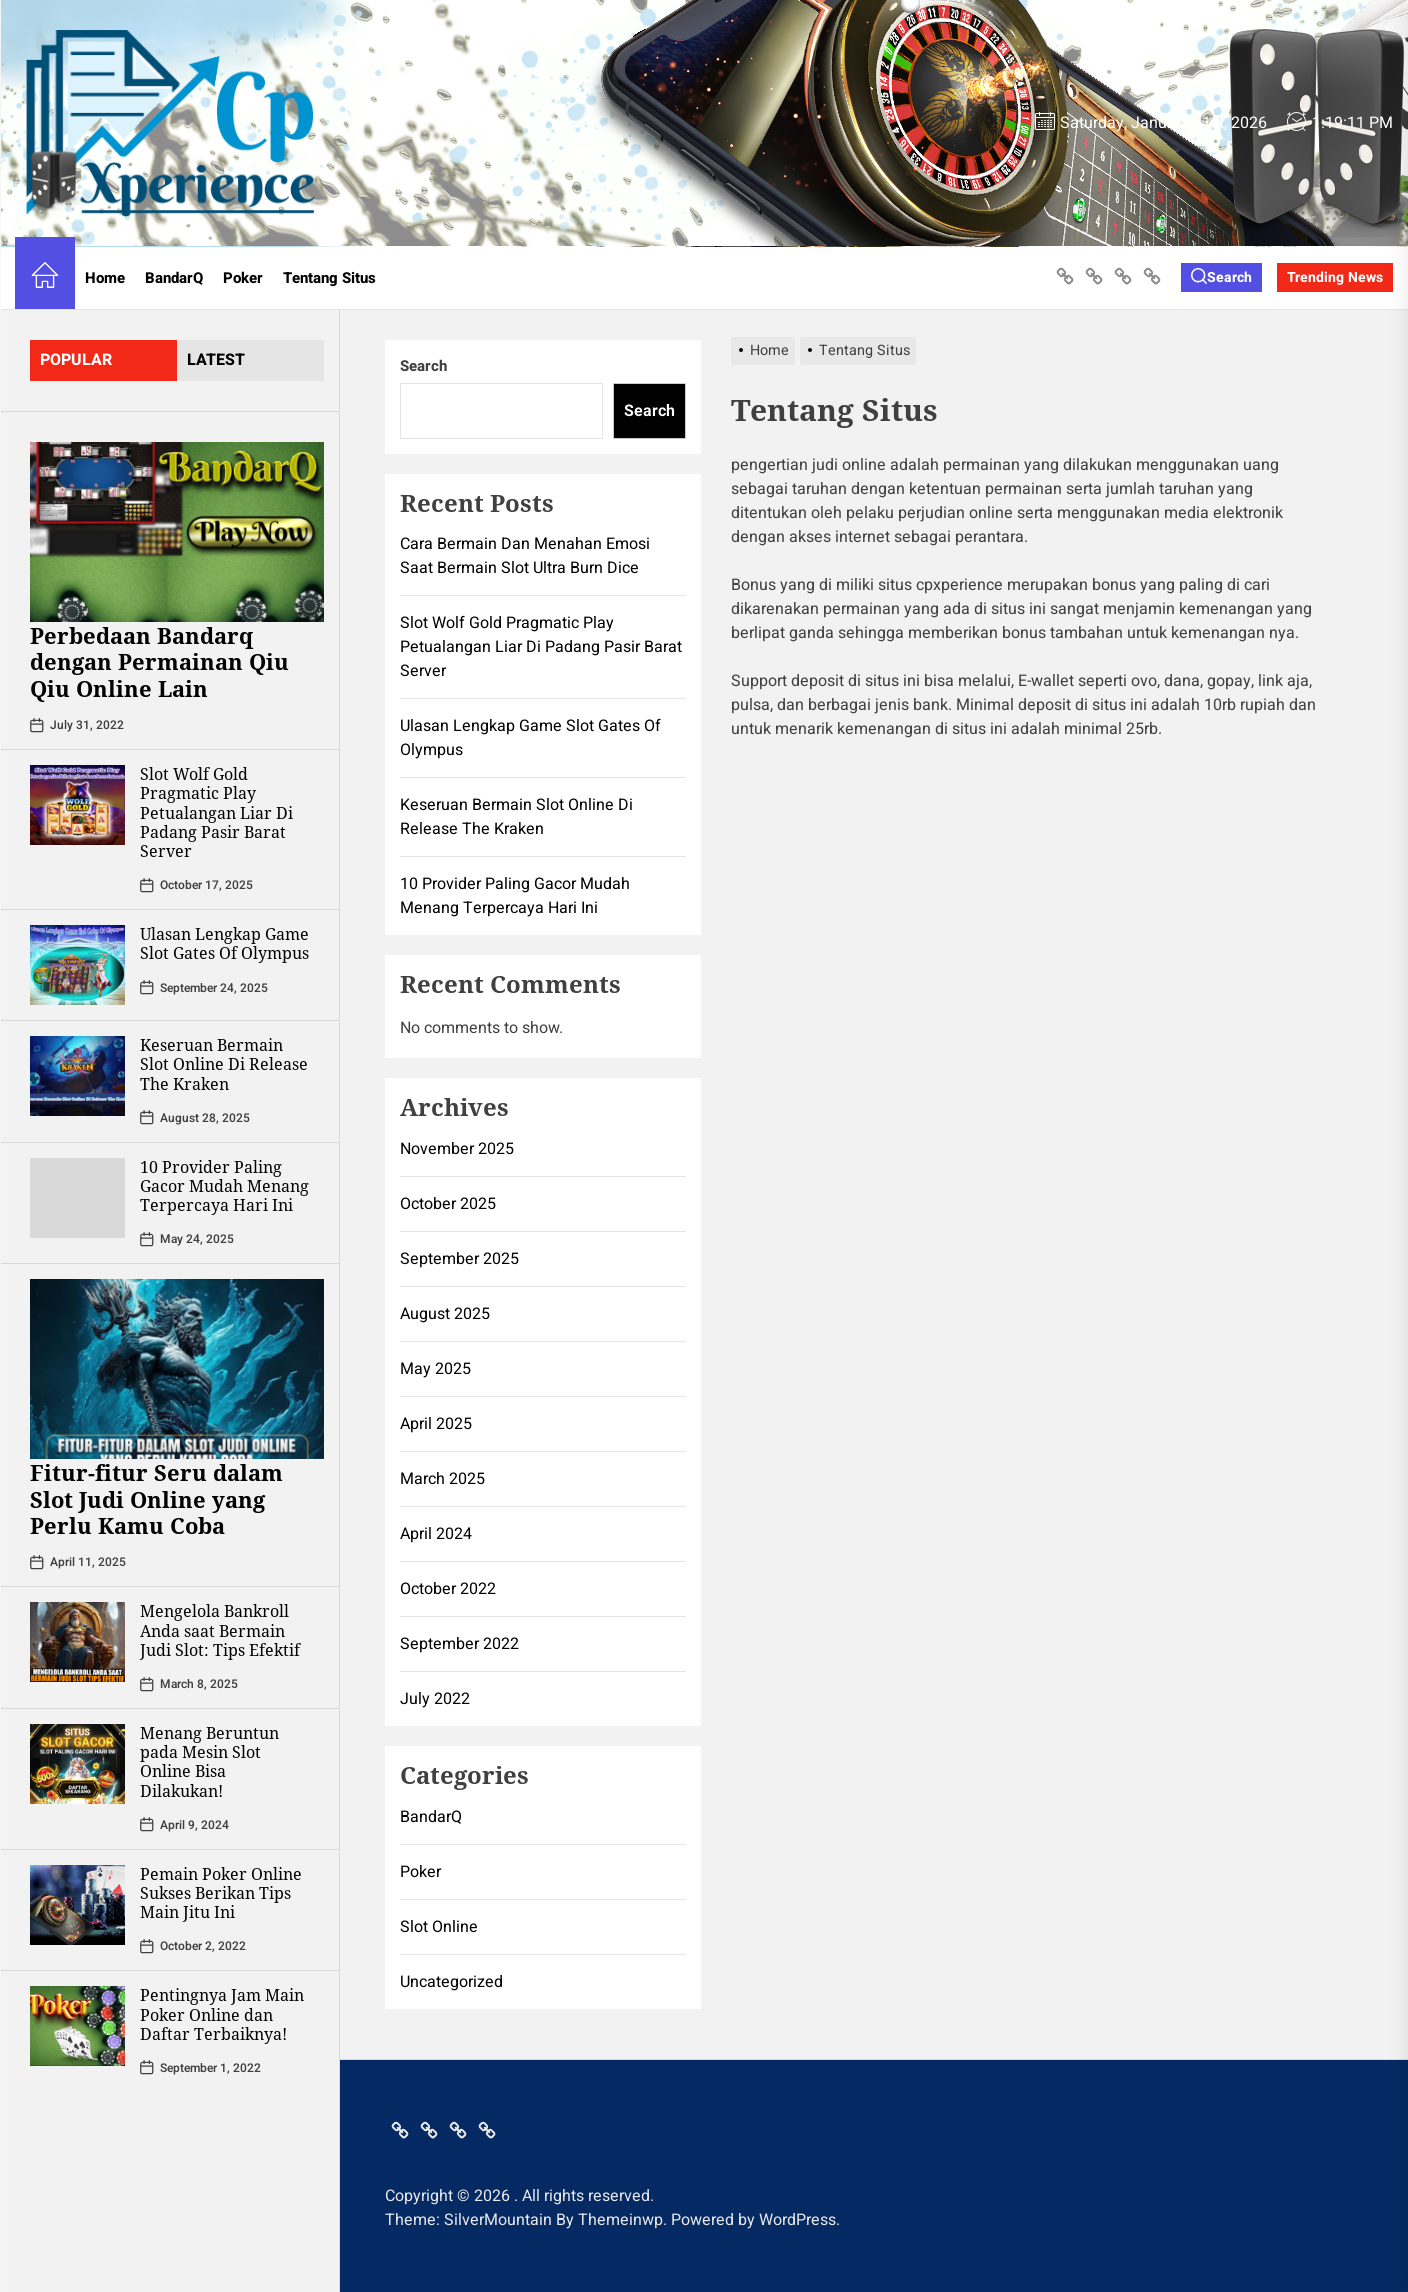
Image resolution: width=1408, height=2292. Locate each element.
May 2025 (435, 1369)
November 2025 (457, 1149)
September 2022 (459, 1644)
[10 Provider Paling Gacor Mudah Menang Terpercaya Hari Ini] (77, 1198)
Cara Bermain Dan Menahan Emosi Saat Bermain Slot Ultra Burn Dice (525, 556)
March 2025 (442, 1479)
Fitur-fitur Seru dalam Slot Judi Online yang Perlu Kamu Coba (156, 1498)
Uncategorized (451, 1982)
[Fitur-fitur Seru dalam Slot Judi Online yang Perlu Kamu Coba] (177, 1369)
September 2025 (459, 1259)
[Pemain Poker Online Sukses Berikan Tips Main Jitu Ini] (77, 1905)
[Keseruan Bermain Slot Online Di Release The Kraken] (77, 1076)
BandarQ (174, 278)
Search (423, 366)
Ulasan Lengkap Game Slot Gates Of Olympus (224, 943)
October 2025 (448, 1204)
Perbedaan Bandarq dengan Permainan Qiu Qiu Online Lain (159, 661)
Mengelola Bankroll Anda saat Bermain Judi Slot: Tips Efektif (220, 1630)
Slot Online (439, 1927)
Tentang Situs (329, 278)
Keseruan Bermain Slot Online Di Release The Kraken (224, 1064)
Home (105, 278)
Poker (243, 278)
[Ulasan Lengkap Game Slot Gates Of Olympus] (77, 965)
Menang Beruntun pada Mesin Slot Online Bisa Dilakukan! (209, 1762)
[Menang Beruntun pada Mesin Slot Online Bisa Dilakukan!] (77, 1764)
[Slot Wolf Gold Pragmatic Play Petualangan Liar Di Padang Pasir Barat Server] (77, 805)
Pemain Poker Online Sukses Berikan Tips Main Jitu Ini (221, 1893)
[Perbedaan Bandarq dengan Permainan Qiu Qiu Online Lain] (177, 532)
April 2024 (436, 1534)
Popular (76, 360)
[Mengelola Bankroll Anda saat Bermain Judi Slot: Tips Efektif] (77, 1642)
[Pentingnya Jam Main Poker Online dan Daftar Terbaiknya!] (77, 2026)
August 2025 (445, 1314)
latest (216, 360)
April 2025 (436, 1424)
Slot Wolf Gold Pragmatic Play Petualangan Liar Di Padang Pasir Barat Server (216, 812)
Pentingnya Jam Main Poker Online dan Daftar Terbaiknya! (222, 2014)
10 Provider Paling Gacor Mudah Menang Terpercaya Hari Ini (224, 1186)
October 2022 (448, 1589)
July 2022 (435, 1699)
